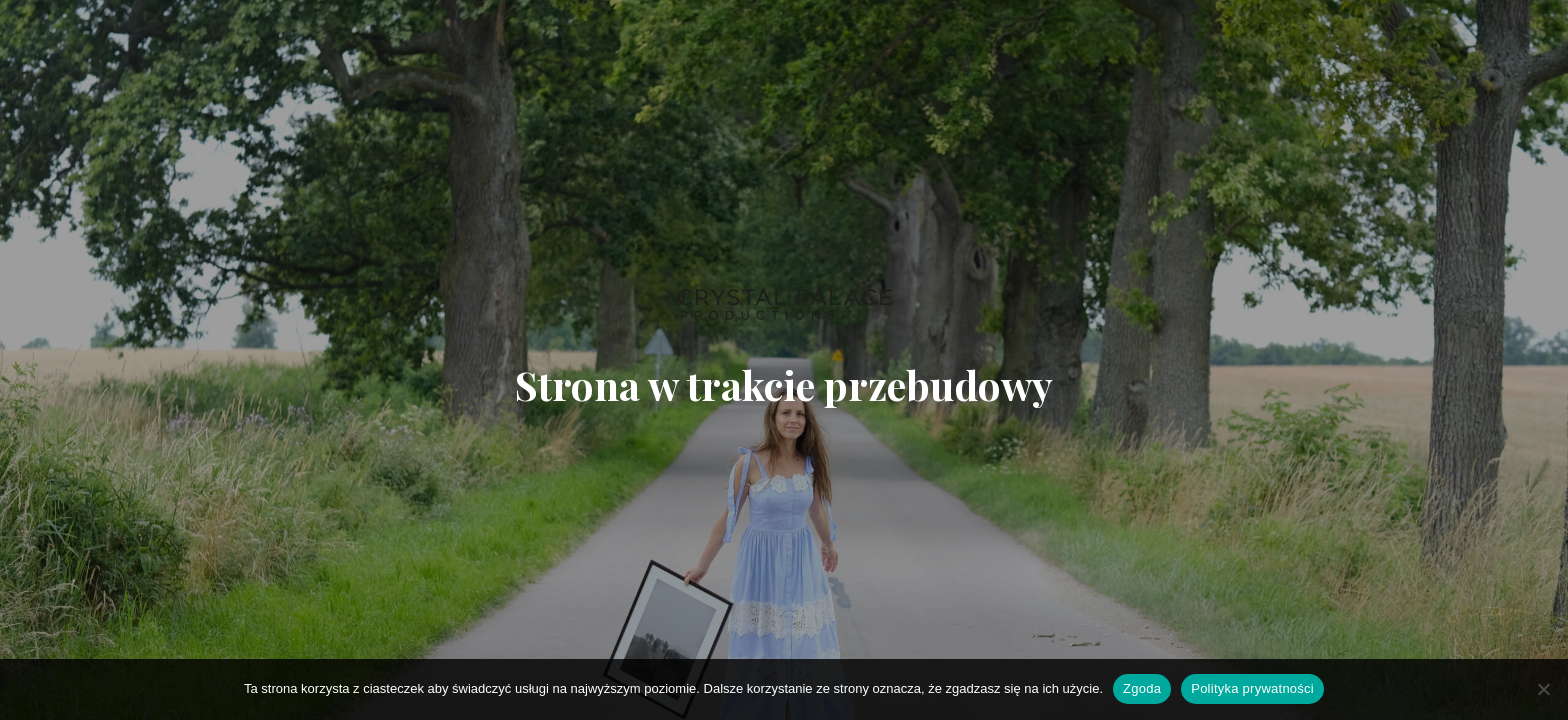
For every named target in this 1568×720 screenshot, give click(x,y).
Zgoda (1142, 688)
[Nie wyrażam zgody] (1543, 689)
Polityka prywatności (1252, 688)
